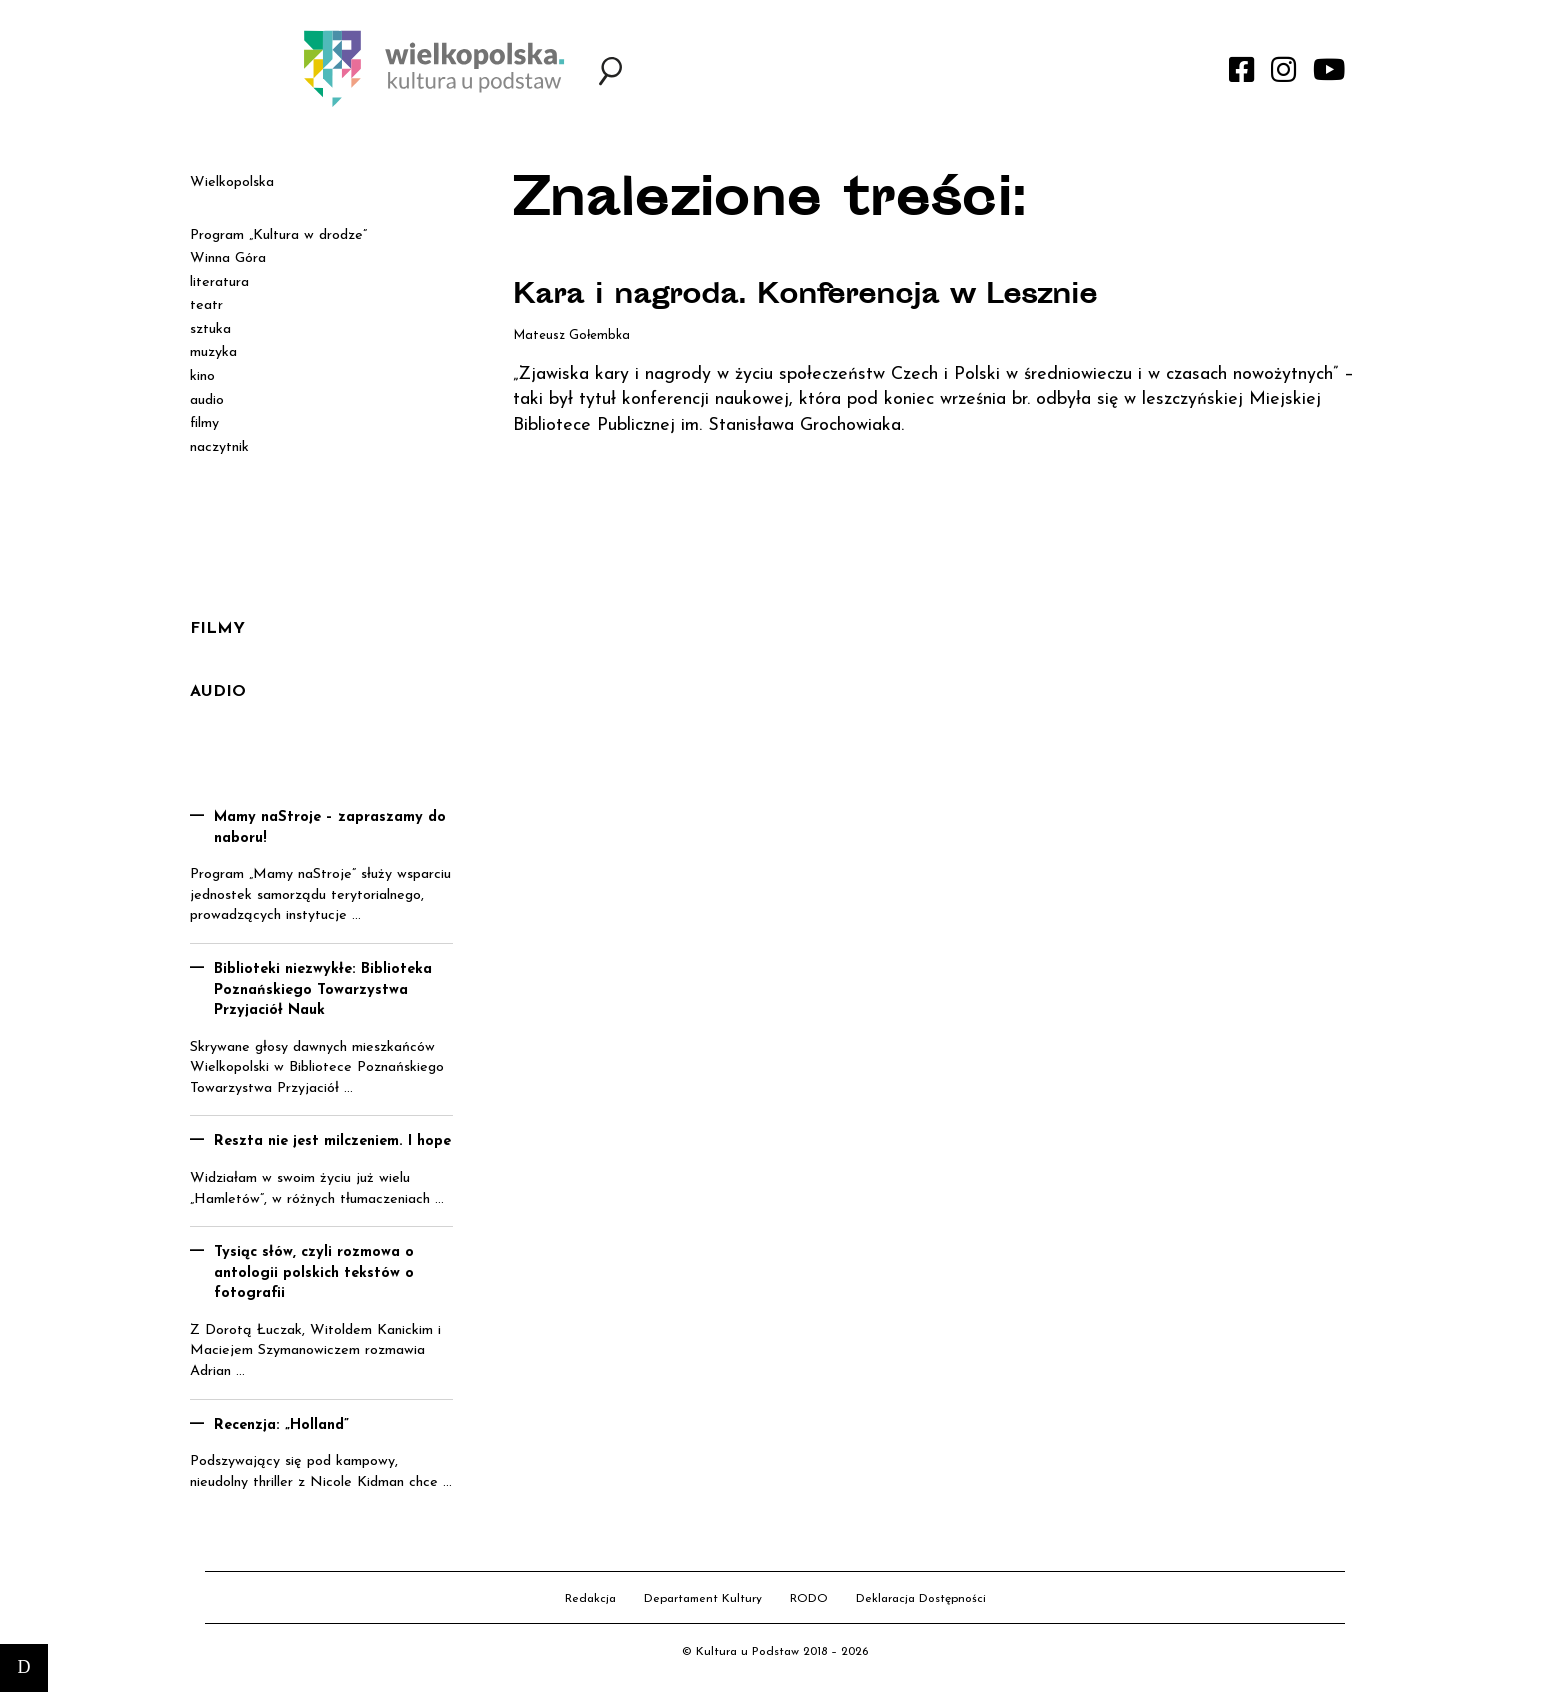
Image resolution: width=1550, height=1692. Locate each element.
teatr (206, 305)
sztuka (210, 329)
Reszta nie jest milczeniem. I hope (332, 1141)
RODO (809, 1599)
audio (207, 400)
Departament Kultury (703, 1599)
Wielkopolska (232, 182)
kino (202, 376)
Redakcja (590, 1599)
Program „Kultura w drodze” (278, 235)
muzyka (213, 352)
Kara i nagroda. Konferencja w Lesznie (811, 297)
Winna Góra (228, 258)
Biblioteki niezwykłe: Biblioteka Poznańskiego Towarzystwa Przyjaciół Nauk (323, 990)
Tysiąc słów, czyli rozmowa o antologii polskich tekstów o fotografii (314, 1273)
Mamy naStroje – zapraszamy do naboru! (330, 828)
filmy (204, 423)
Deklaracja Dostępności (921, 1599)
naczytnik (219, 447)
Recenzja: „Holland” (281, 1425)
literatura (219, 282)
